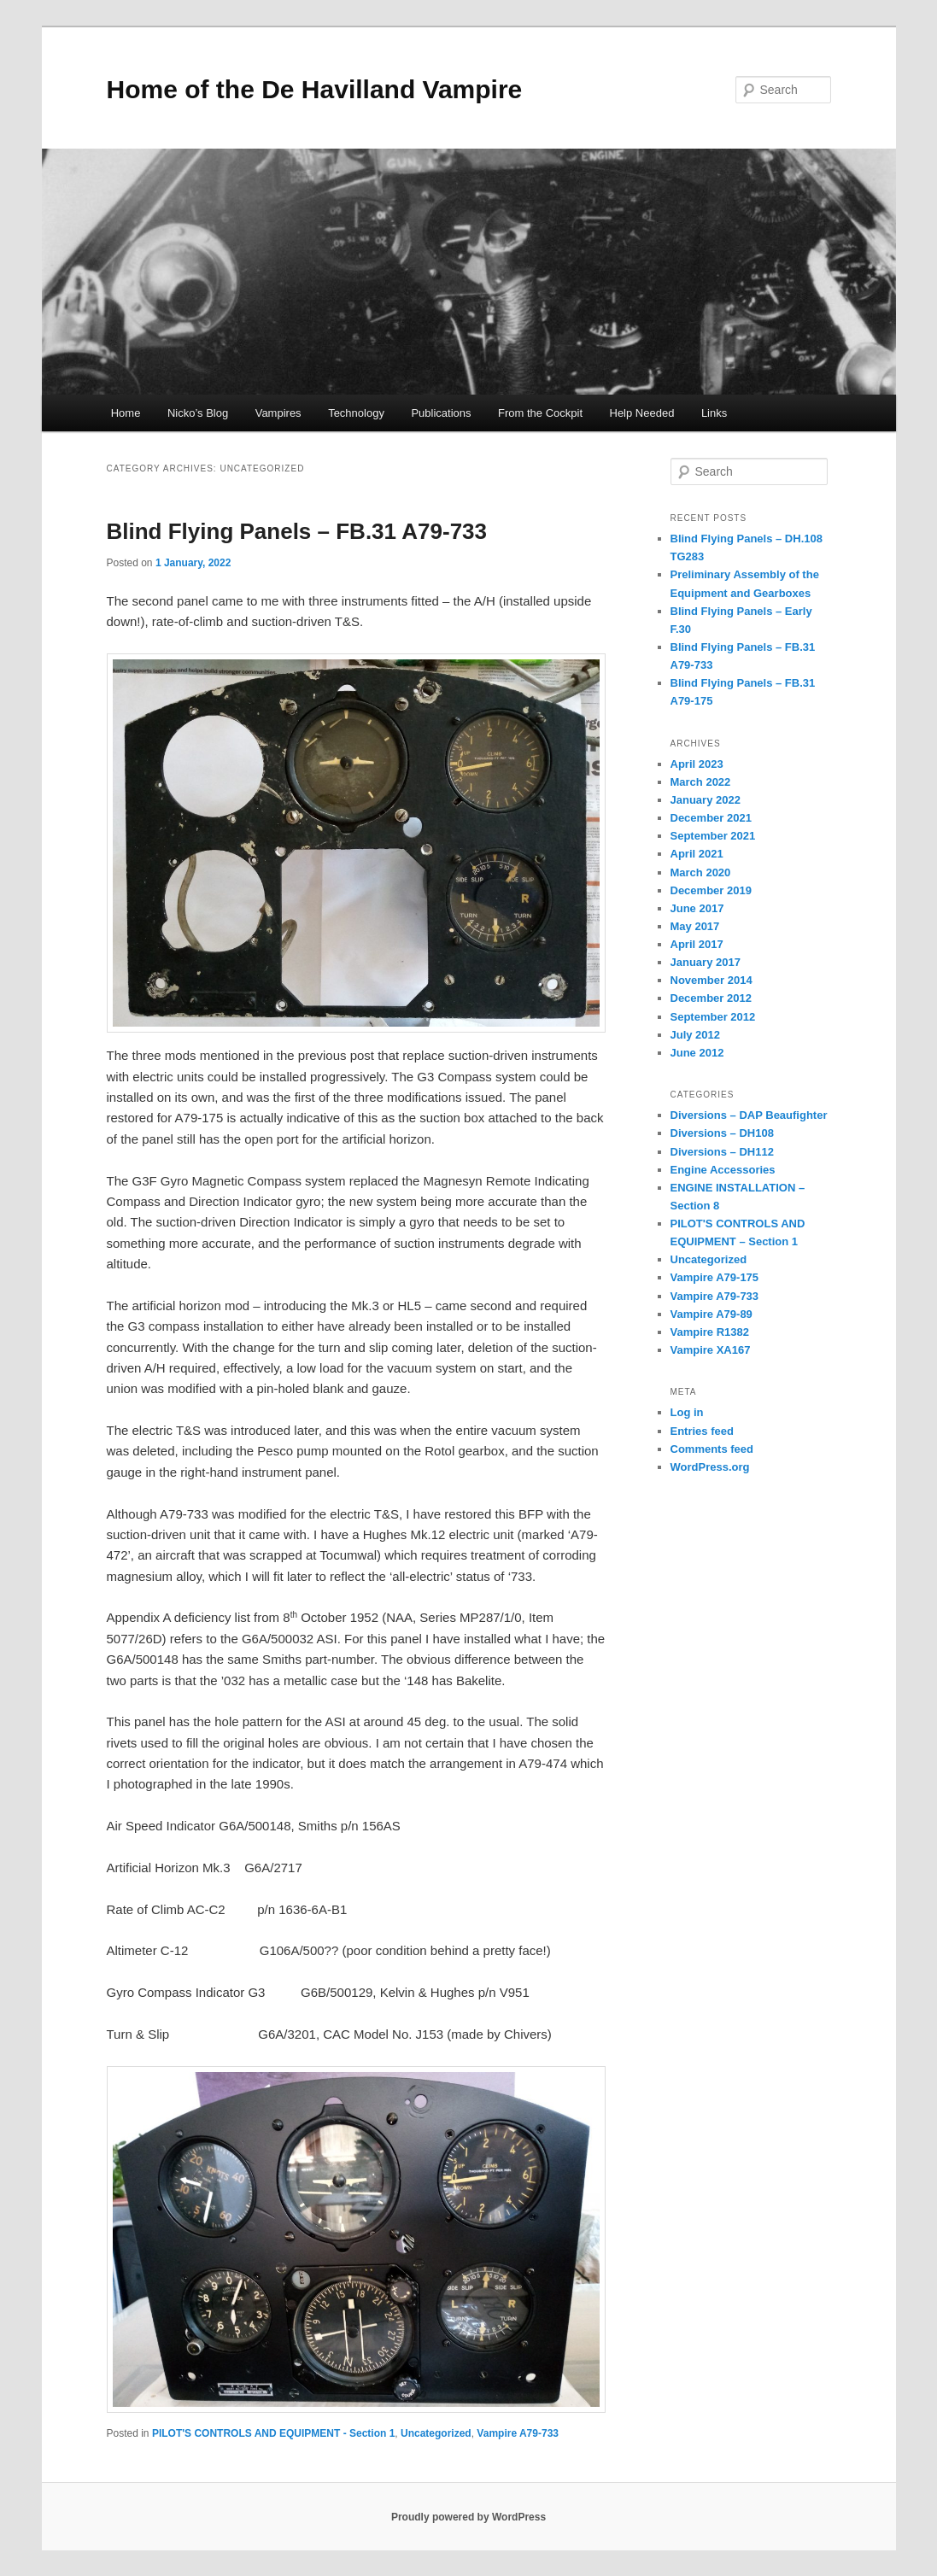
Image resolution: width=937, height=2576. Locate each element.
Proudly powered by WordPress (468, 2517)
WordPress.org (710, 1467)
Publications (441, 413)
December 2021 (711, 817)
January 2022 (706, 799)
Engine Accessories (723, 1169)
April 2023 (697, 764)
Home (126, 413)
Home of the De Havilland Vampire (315, 89)
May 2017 (695, 926)
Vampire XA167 (711, 1350)
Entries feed (702, 1431)
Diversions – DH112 (722, 1151)
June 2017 (697, 908)
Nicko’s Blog (197, 413)
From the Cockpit (540, 413)
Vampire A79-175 (715, 1277)
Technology (356, 413)
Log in (687, 1412)
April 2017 (697, 944)
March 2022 (701, 782)
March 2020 (701, 872)
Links (714, 413)
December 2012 (711, 998)
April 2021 (697, 853)
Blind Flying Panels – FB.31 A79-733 (297, 531)
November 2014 (712, 980)
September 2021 (713, 835)
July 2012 (696, 1034)
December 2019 (711, 890)
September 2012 (713, 1016)
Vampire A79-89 (712, 1314)
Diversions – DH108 (722, 1133)
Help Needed (642, 413)
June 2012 (697, 1052)
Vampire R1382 (710, 1332)
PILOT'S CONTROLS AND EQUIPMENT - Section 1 (273, 2433)
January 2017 (706, 962)
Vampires (278, 413)
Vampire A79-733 (518, 2433)
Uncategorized (436, 2433)
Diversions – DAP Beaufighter (749, 1115)
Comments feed (712, 1449)
